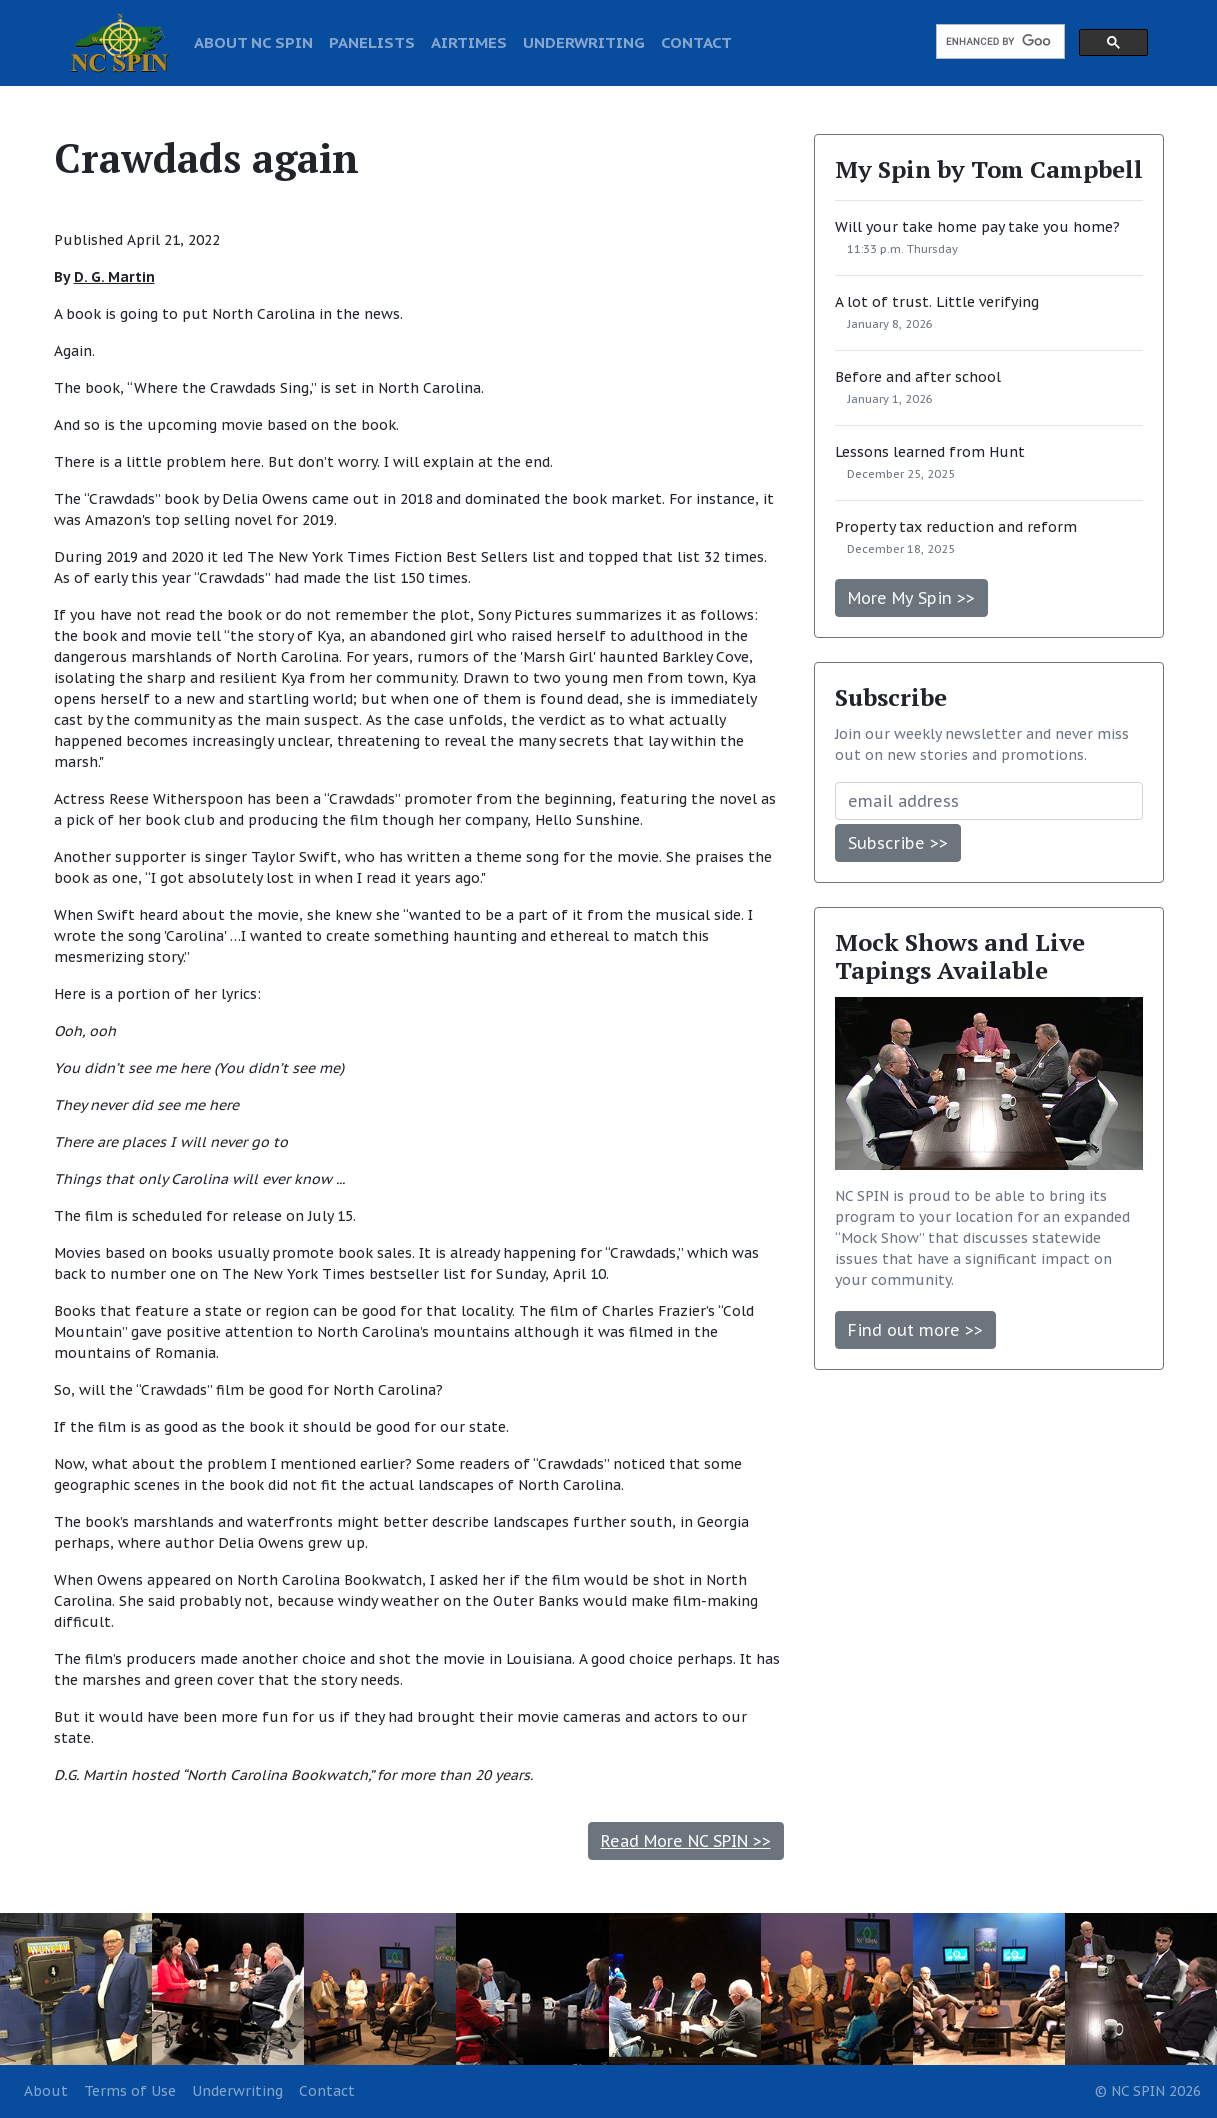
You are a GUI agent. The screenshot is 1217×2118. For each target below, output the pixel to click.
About (46, 2091)
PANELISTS (372, 42)
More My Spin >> (911, 598)
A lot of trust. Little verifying (937, 302)
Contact (327, 2091)
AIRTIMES (469, 42)
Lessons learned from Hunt (930, 452)
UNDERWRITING (584, 42)
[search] (998, 42)
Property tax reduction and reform (956, 527)
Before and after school (918, 377)
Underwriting (237, 2091)
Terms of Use (130, 2091)
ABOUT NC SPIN (253, 42)
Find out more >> (915, 1330)
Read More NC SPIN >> (686, 1841)
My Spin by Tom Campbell (989, 169)
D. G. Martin (114, 277)
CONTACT (696, 42)
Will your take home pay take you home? (977, 227)
